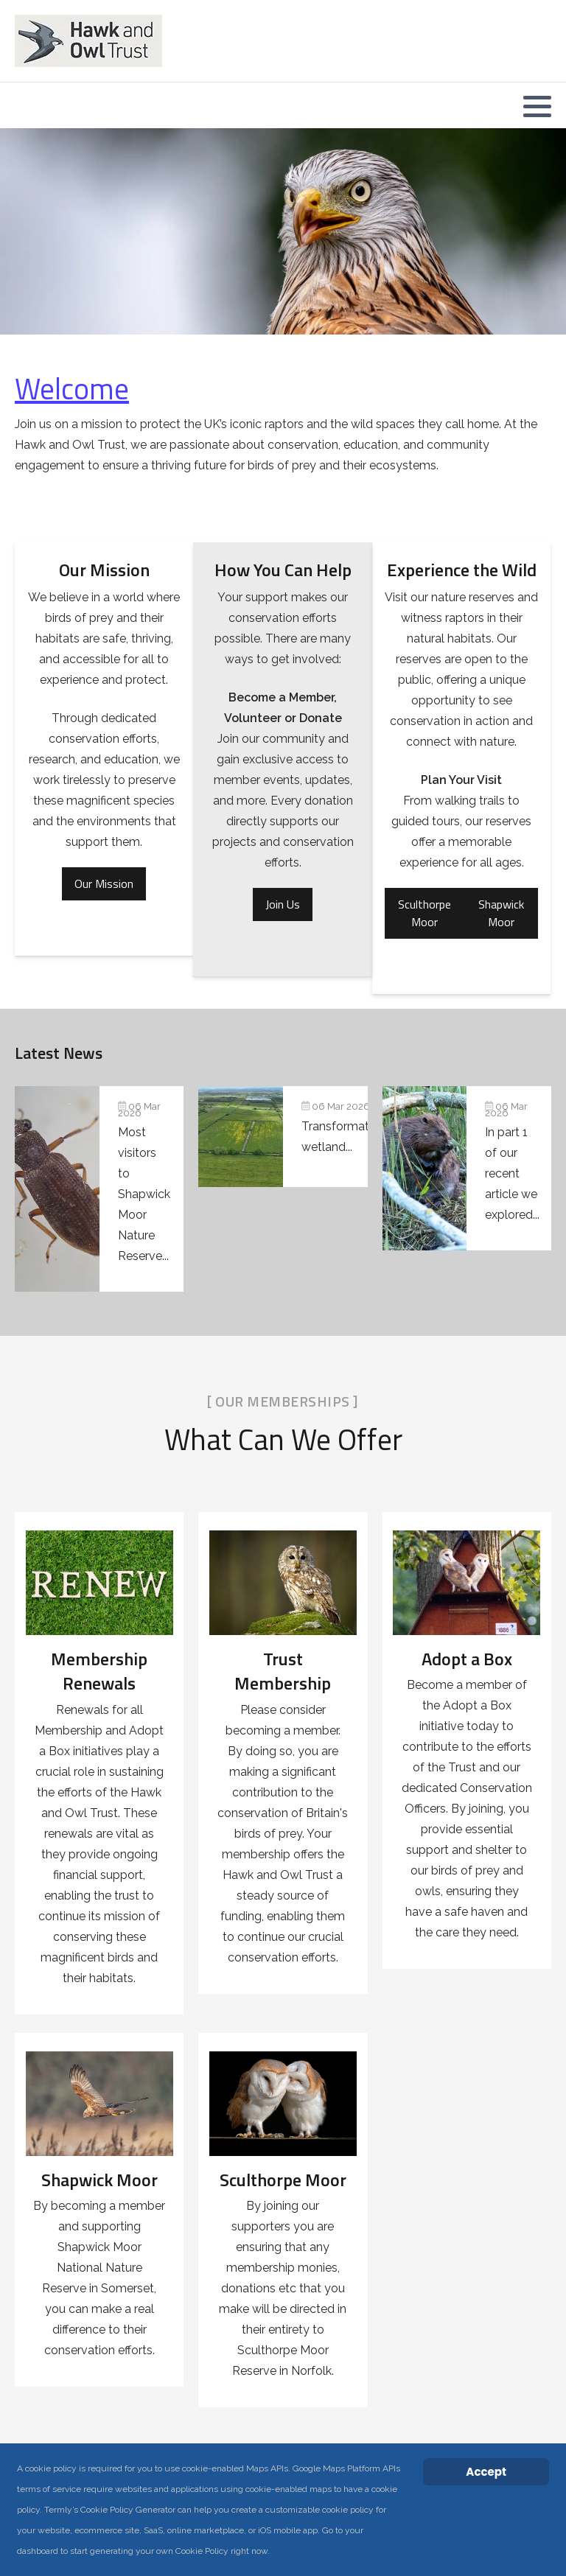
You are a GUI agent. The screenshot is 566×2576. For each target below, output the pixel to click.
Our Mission (103, 883)
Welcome (72, 388)
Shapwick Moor (501, 913)
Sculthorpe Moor (424, 913)
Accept (486, 2471)
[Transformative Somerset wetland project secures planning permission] (282, 1136)
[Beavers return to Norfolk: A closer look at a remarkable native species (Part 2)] (466, 1168)
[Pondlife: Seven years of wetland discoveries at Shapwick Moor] (99, 1189)
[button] (537, 106)
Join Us (282, 904)
